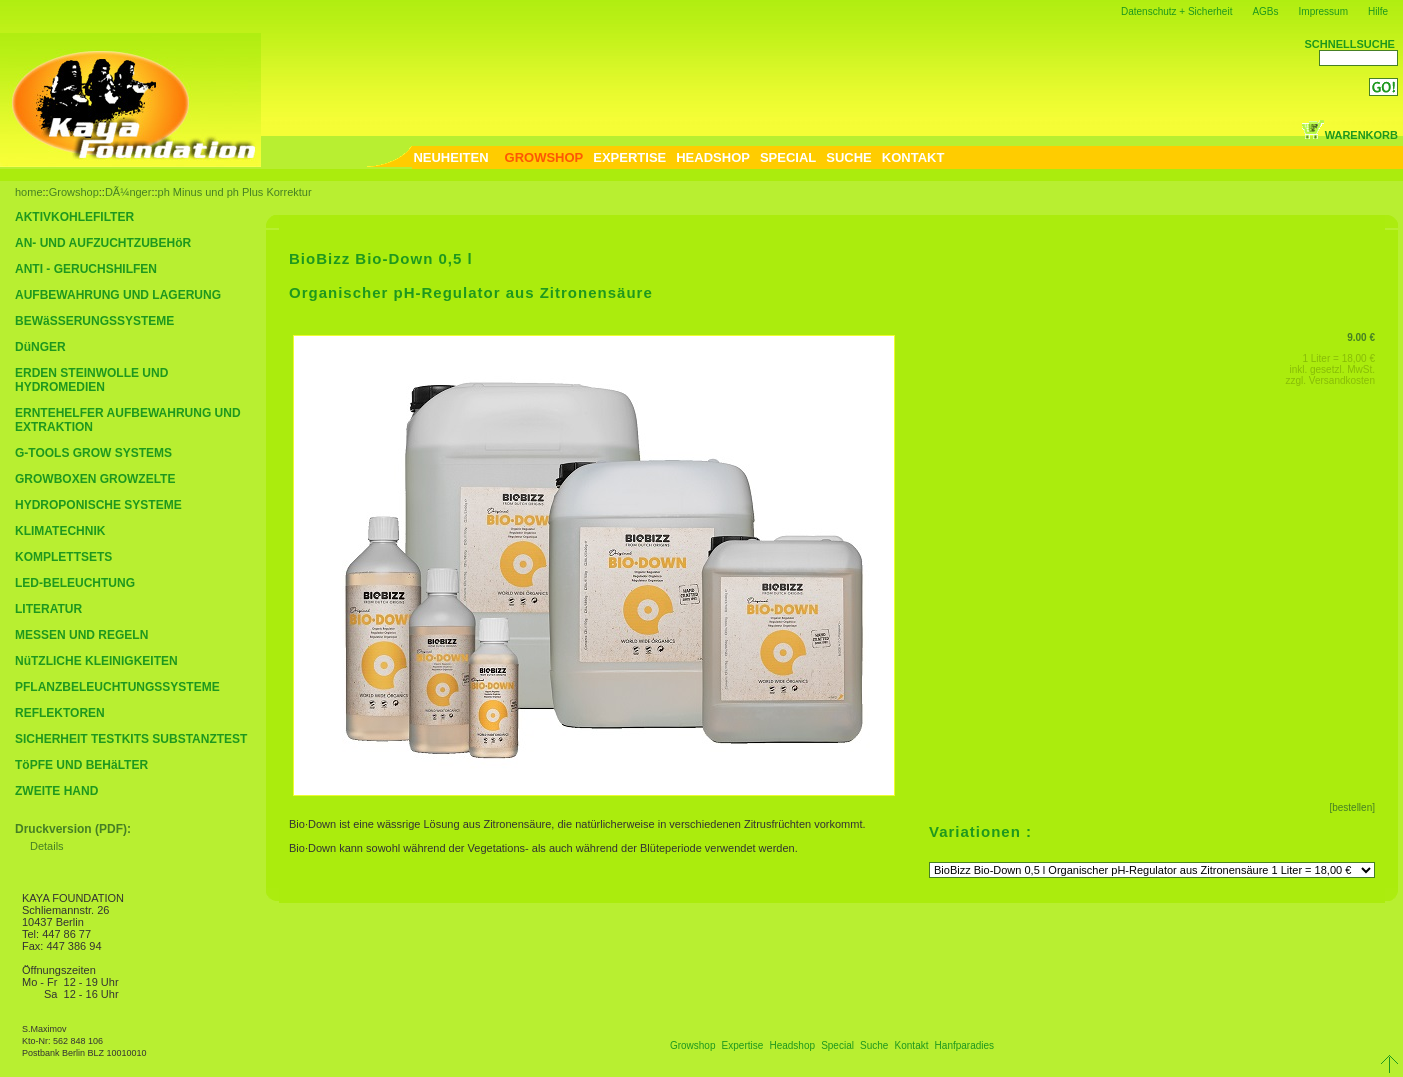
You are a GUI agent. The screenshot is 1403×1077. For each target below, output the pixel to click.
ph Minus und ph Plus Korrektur (235, 192)
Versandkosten (1342, 380)
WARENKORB (1349, 135)
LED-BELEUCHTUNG (75, 583)
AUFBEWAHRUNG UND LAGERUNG (118, 295)
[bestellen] (1352, 807)
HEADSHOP (713, 157)
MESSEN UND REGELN (81, 635)
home (29, 192)
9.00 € (1361, 337)
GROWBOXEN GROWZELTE (95, 479)
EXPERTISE (629, 157)
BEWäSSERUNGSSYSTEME (94, 321)
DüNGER (40, 347)
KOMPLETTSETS (63, 557)
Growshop (74, 192)
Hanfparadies (964, 1045)
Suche (874, 1045)
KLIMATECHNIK (60, 531)
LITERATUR (48, 609)
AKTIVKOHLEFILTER (74, 217)
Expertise (743, 1045)
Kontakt (912, 1045)
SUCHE (849, 157)
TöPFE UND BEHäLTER (81, 765)
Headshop (792, 1045)
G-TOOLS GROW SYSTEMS (93, 453)
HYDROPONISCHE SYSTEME (98, 505)
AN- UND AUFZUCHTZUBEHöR (103, 243)
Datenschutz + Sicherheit (1176, 11)
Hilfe (1378, 11)
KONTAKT (913, 157)
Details (47, 846)
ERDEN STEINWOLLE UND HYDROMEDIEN (91, 380)
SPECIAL (788, 157)
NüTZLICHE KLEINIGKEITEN (96, 661)
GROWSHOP (544, 157)
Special (837, 1045)
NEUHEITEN (450, 157)
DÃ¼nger (128, 192)
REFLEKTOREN (60, 713)
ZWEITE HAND (56, 791)
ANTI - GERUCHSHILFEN (86, 269)
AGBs (1265, 11)
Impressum (1323, 11)
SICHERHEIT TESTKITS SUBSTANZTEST (131, 739)
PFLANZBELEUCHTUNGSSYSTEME (117, 687)
